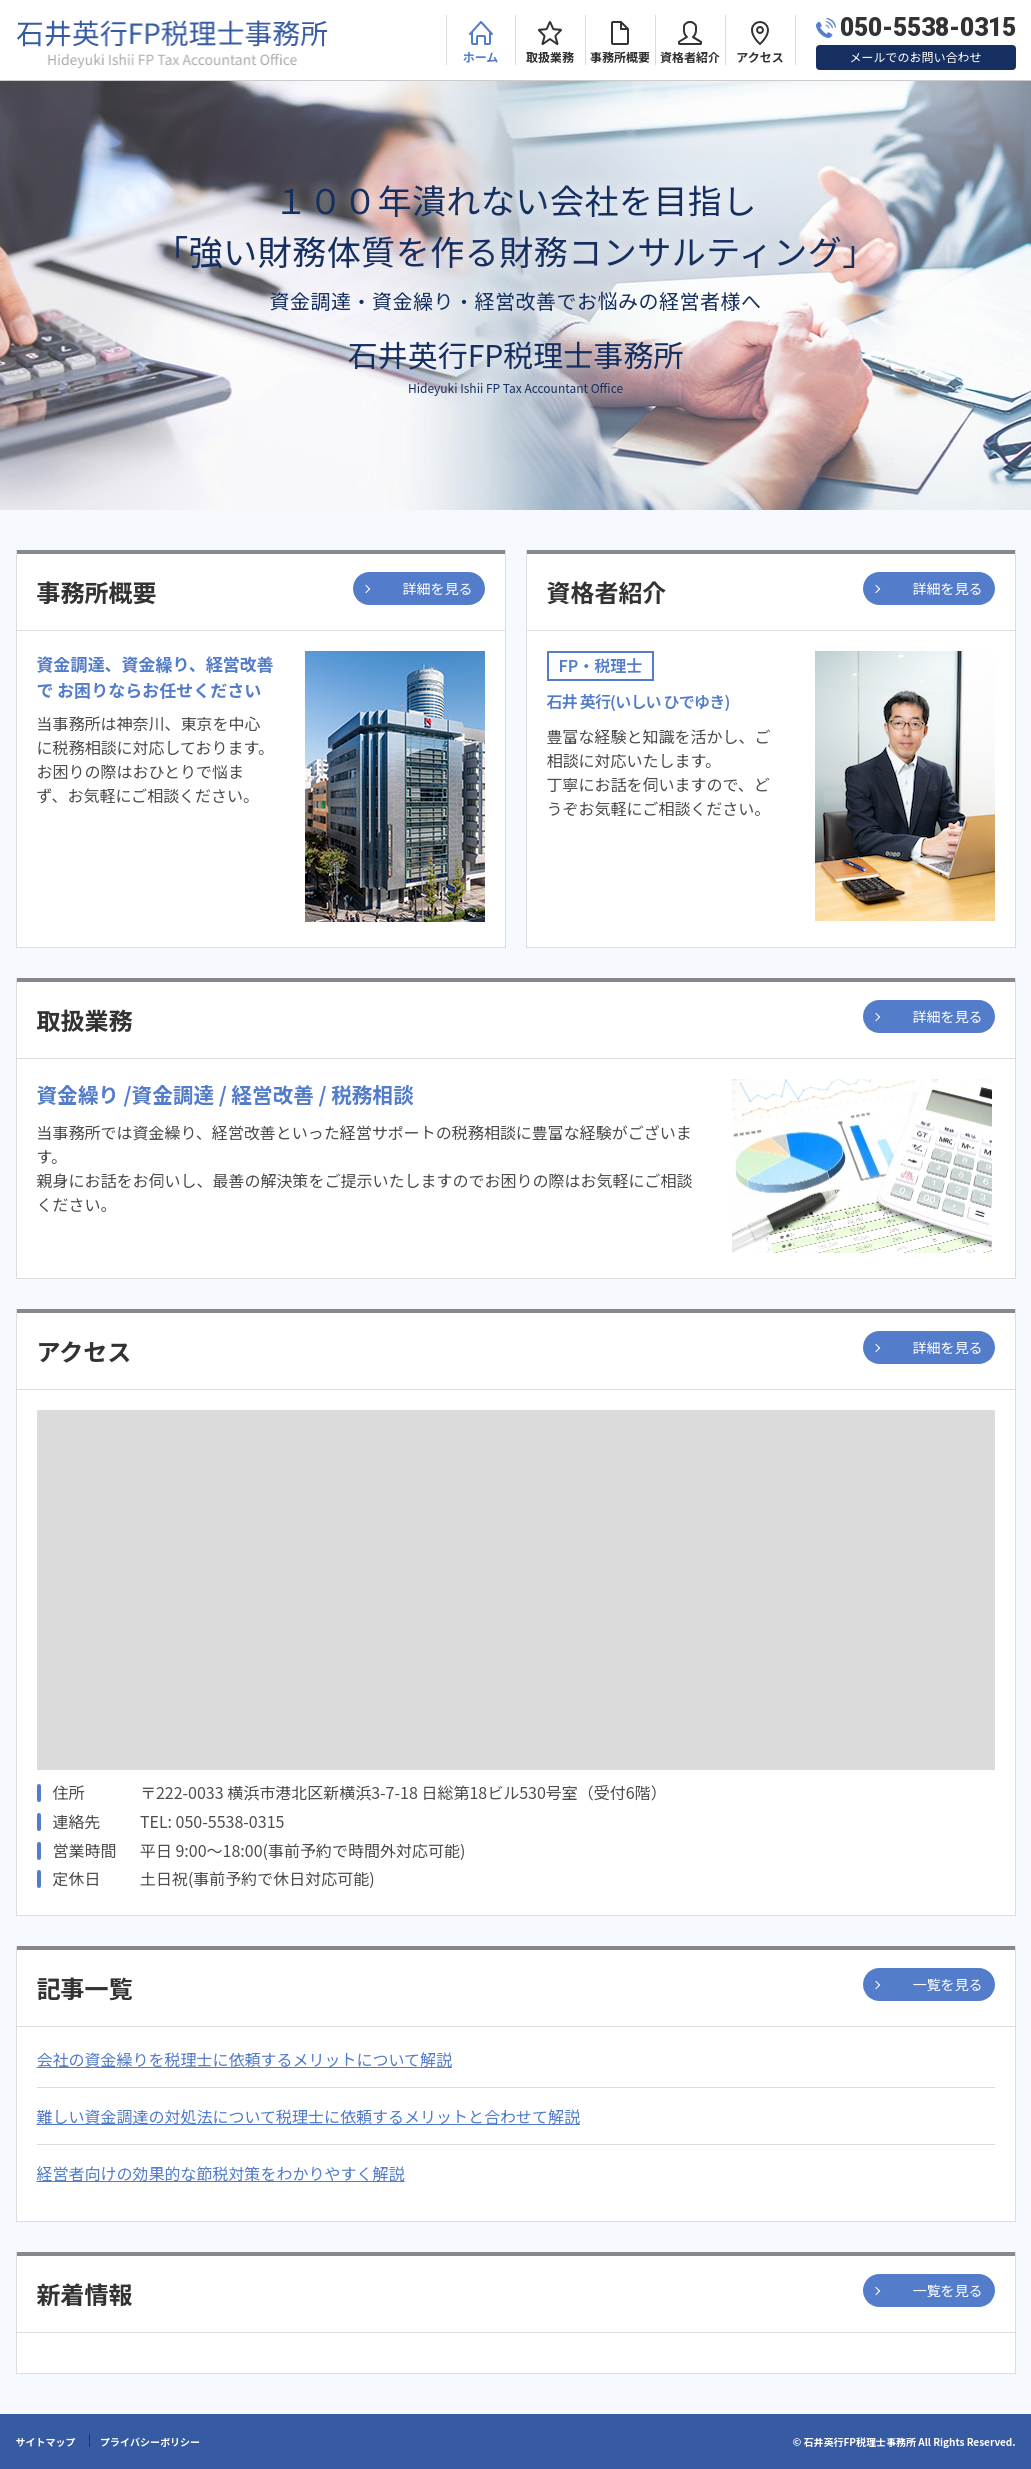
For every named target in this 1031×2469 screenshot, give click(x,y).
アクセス (759, 56)
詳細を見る (438, 588)
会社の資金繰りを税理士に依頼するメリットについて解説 (245, 2059)
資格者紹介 (690, 56)
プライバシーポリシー (150, 2441)
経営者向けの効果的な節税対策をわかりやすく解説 (221, 2173)
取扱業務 (550, 56)
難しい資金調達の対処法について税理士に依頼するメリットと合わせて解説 (309, 2116)
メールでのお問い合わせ (915, 56)
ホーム (481, 56)
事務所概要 (620, 56)
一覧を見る (948, 1984)
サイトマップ (46, 2441)
